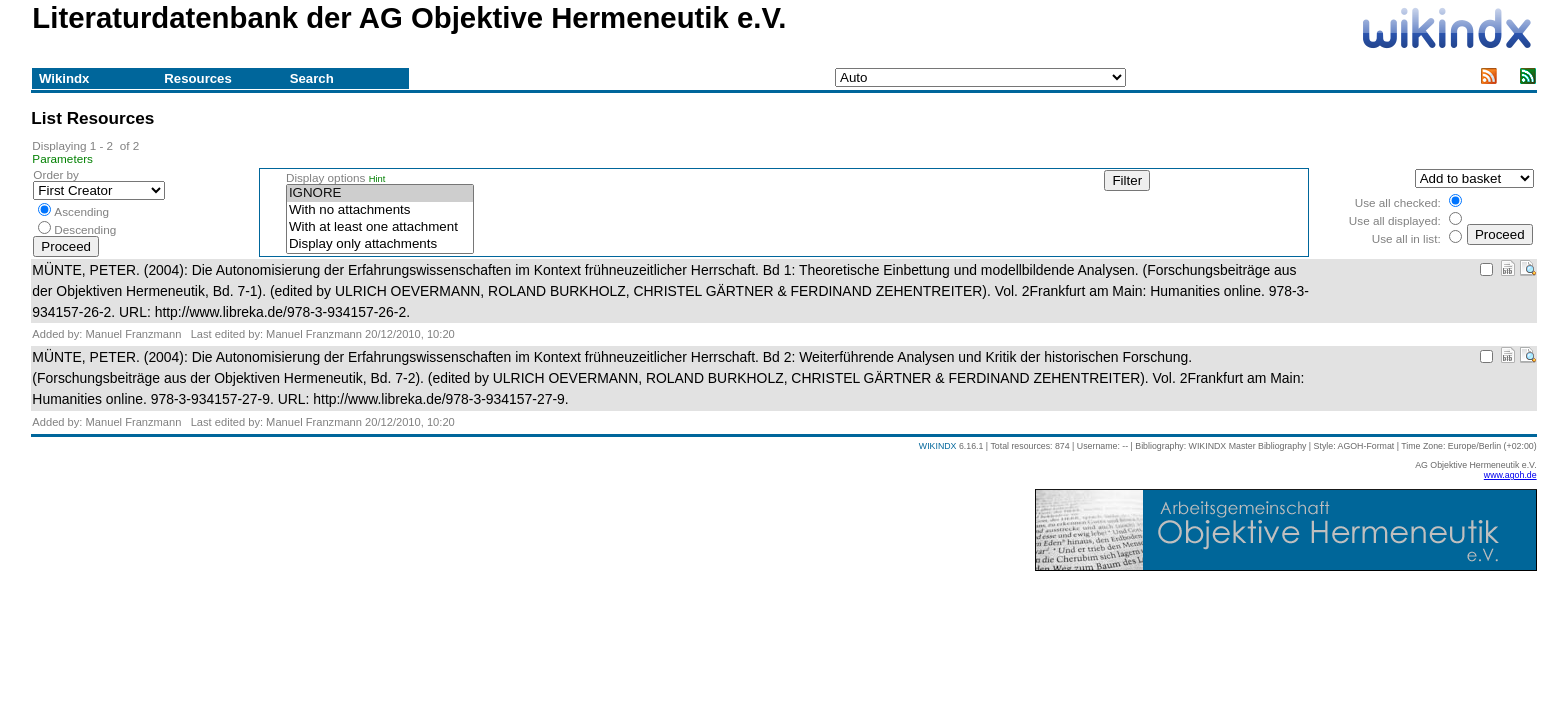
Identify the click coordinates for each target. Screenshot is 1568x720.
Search (312, 78)
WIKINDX (938, 446)
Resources (197, 78)
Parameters (62, 158)
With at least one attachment (380, 227)
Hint (377, 179)
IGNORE (380, 193)
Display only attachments (380, 244)
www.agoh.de (1510, 475)
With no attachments (380, 210)
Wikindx (64, 78)
